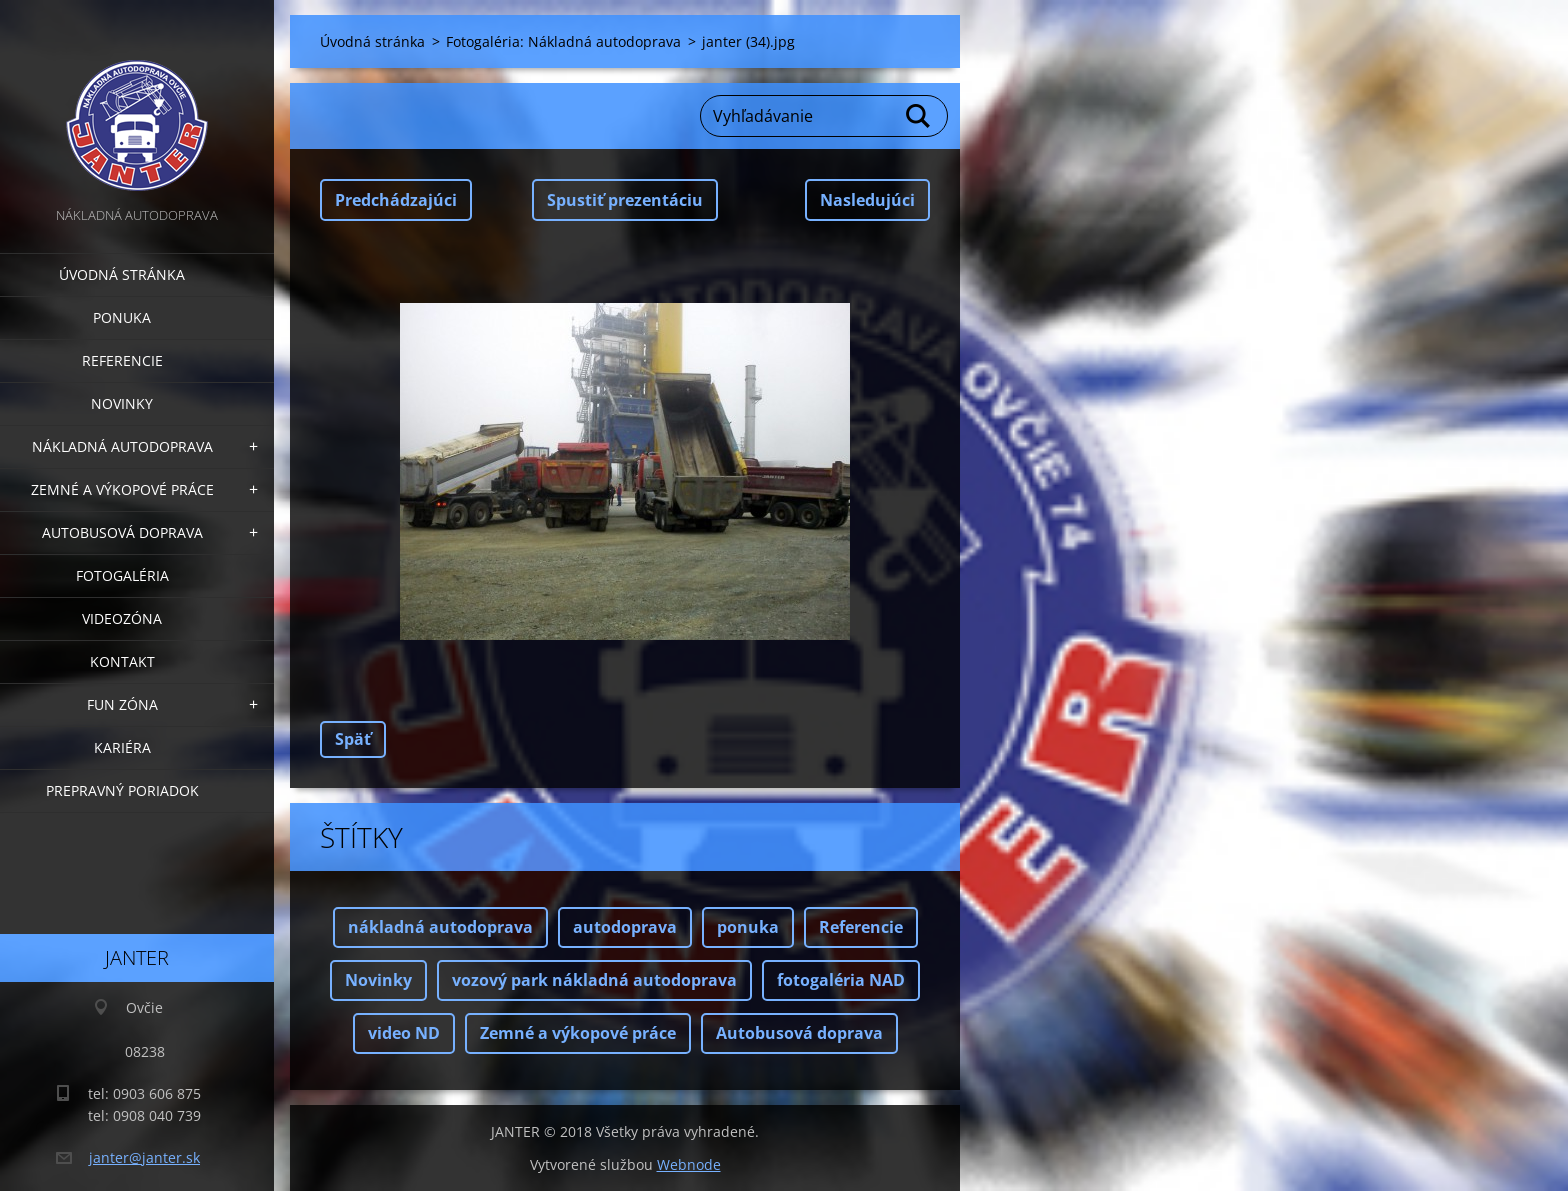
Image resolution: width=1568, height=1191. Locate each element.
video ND (404, 1033)
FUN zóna (122, 704)
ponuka (748, 927)
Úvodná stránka (122, 274)
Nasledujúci (867, 200)
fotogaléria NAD (841, 980)
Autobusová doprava (122, 532)
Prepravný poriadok (122, 790)
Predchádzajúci (396, 200)
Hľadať (919, 116)
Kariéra (122, 747)
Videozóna (122, 618)
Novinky (122, 403)
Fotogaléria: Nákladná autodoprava (563, 41)
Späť (353, 739)
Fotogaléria (122, 575)
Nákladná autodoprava (122, 446)
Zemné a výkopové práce (122, 489)
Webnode (689, 1164)
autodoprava (625, 927)
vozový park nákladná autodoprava (594, 980)
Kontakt (122, 661)
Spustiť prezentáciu (625, 200)
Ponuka (122, 317)
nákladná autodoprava (440, 927)
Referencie (122, 360)
